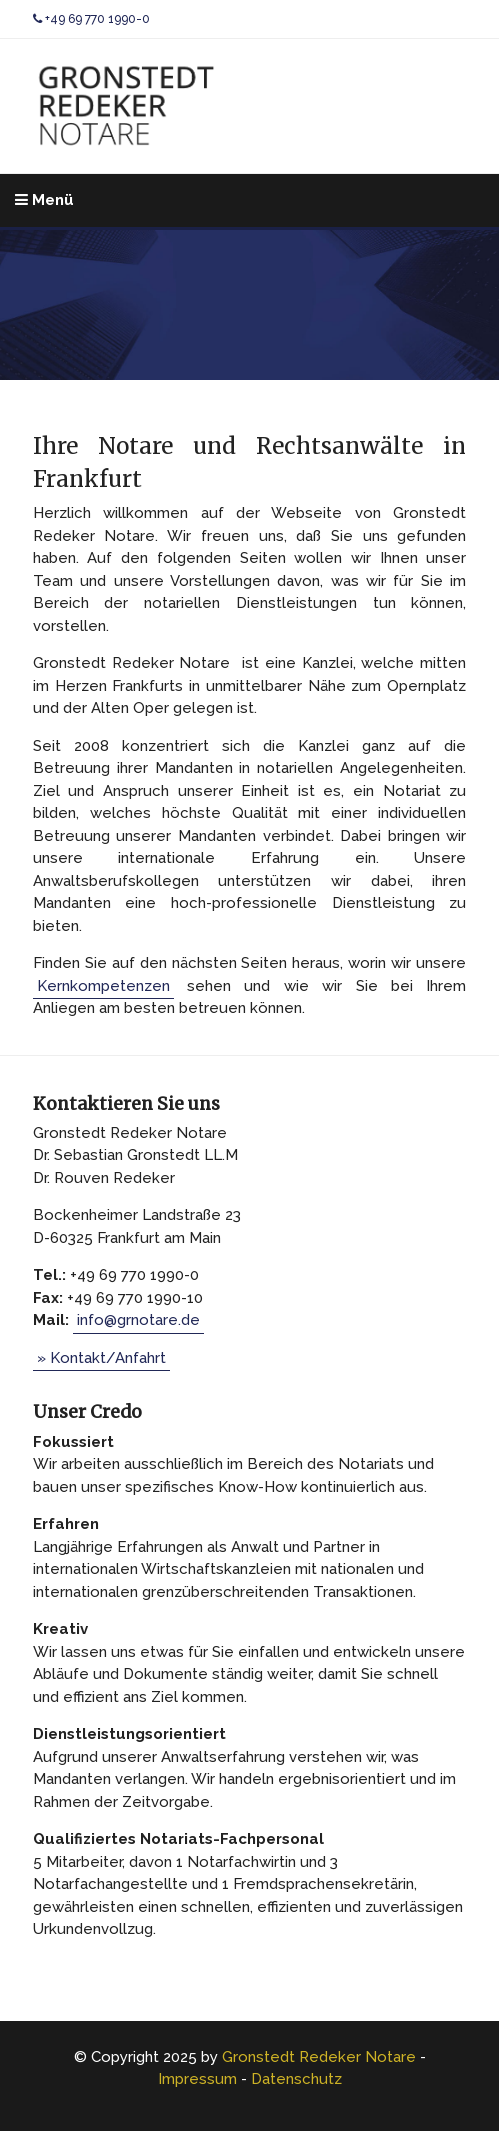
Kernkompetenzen (103, 986)
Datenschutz (296, 2079)
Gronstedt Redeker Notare (319, 2057)
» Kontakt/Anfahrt (101, 1358)
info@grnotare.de (138, 1320)
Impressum (197, 2079)
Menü (44, 200)
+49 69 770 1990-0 (91, 19)
